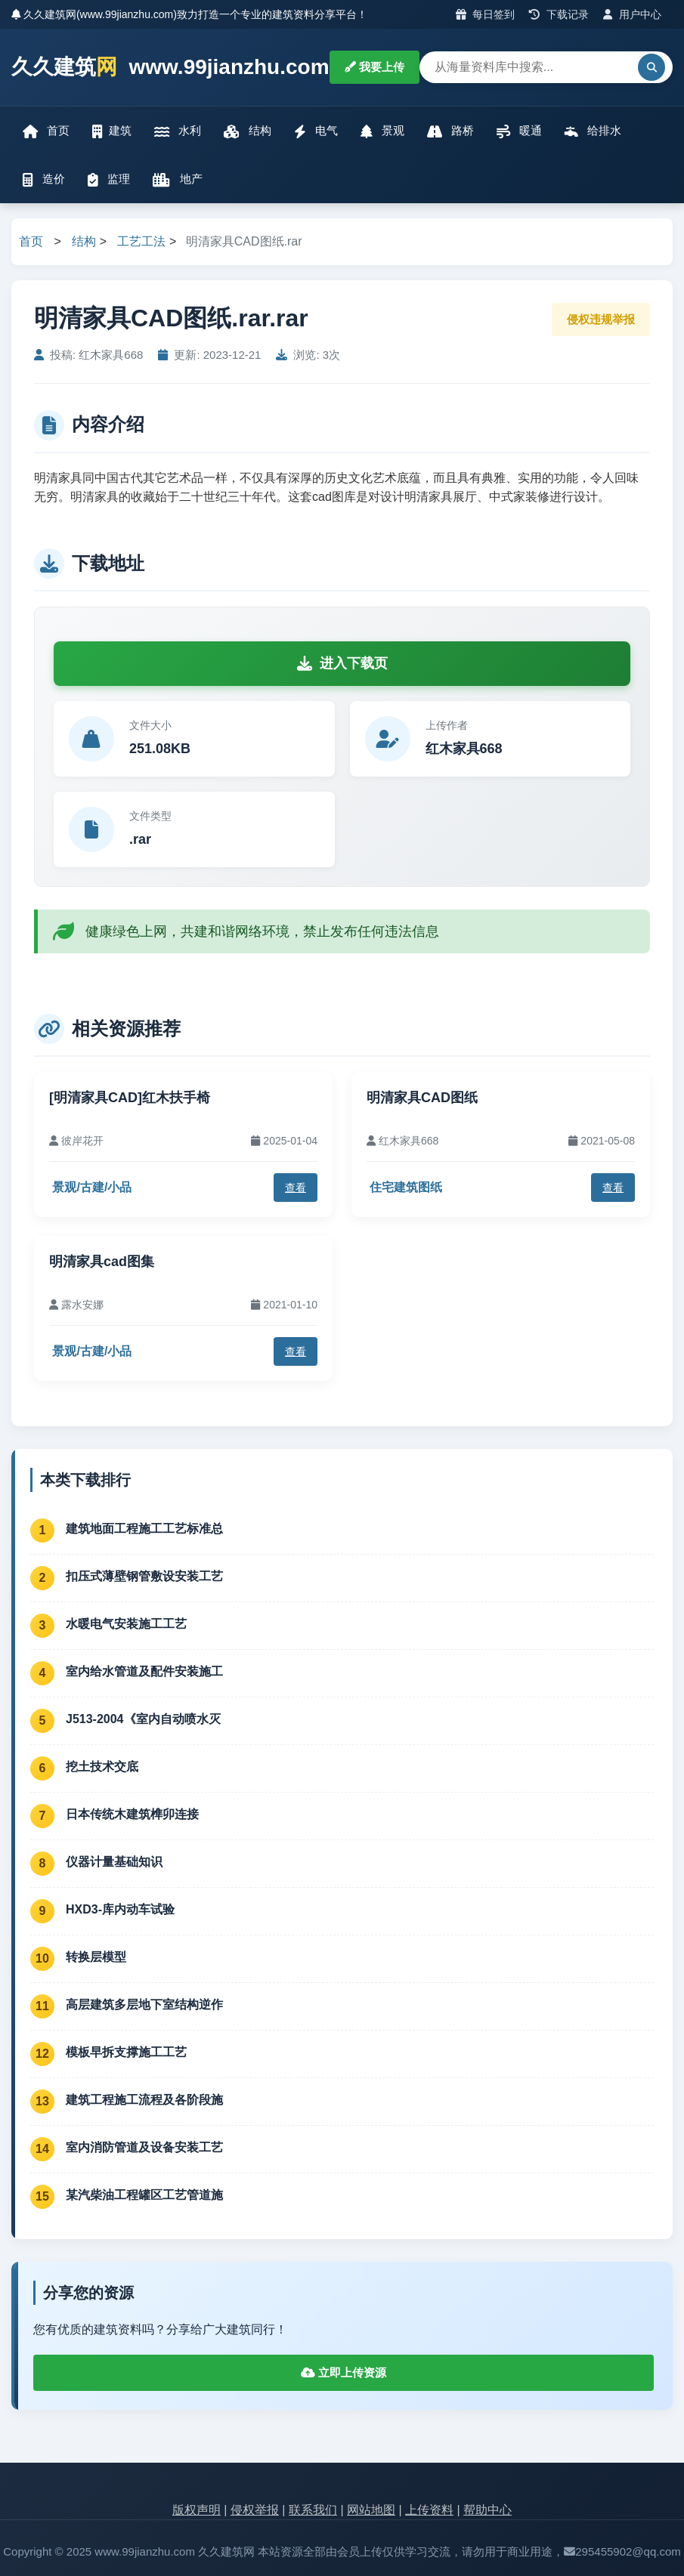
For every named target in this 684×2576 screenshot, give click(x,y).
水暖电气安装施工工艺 (126, 1623)
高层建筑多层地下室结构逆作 (144, 2004)
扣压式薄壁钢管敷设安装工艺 (144, 1576)
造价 (44, 179)
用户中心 (632, 14)
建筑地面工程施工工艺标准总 (144, 1528)
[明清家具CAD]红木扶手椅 (129, 1097)
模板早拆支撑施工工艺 (126, 2052)
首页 (46, 131)
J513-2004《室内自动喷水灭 (143, 1719)
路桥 (450, 131)
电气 (316, 131)
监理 (109, 179)
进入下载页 (342, 663)
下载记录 (559, 14)
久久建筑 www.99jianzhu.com (170, 68)
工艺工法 (141, 241)
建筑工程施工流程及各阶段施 (144, 2099)
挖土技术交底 (102, 1766)
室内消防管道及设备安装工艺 (144, 2147)
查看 (295, 1187)
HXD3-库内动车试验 (120, 1909)
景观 (382, 131)
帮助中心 (487, 2509)
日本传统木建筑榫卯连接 (132, 1814)
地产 (177, 179)
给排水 (593, 131)
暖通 (519, 131)
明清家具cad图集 (101, 1261)
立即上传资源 (343, 2372)
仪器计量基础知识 (114, 1861)
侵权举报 (255, 2509)
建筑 (112, 131)
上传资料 (429, 2509)
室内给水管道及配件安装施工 (144, 1671)
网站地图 (371, 2509)
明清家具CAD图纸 (422, 1097)
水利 (177, 131)
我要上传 (374, 66)
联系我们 (313, 2509)
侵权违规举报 (601, 319)
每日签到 (485, 14)
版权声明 (196, 2509)
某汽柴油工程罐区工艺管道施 (144, 2194)
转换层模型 (96, 1957)
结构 (247, 131)
